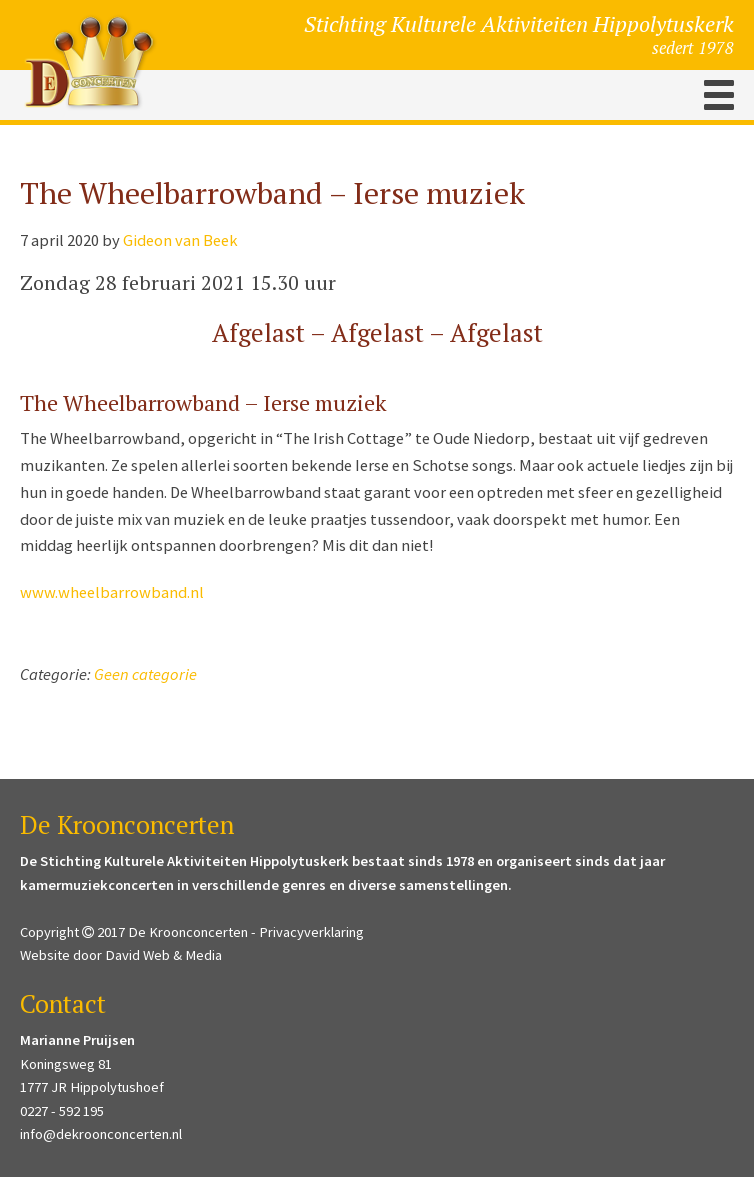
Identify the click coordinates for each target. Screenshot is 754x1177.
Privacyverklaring (311, 932)
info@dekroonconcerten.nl (101, 1134)
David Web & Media (163, 955)
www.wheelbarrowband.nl (112, 592)
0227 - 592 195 (62, 1111)
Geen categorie (145, 674)
